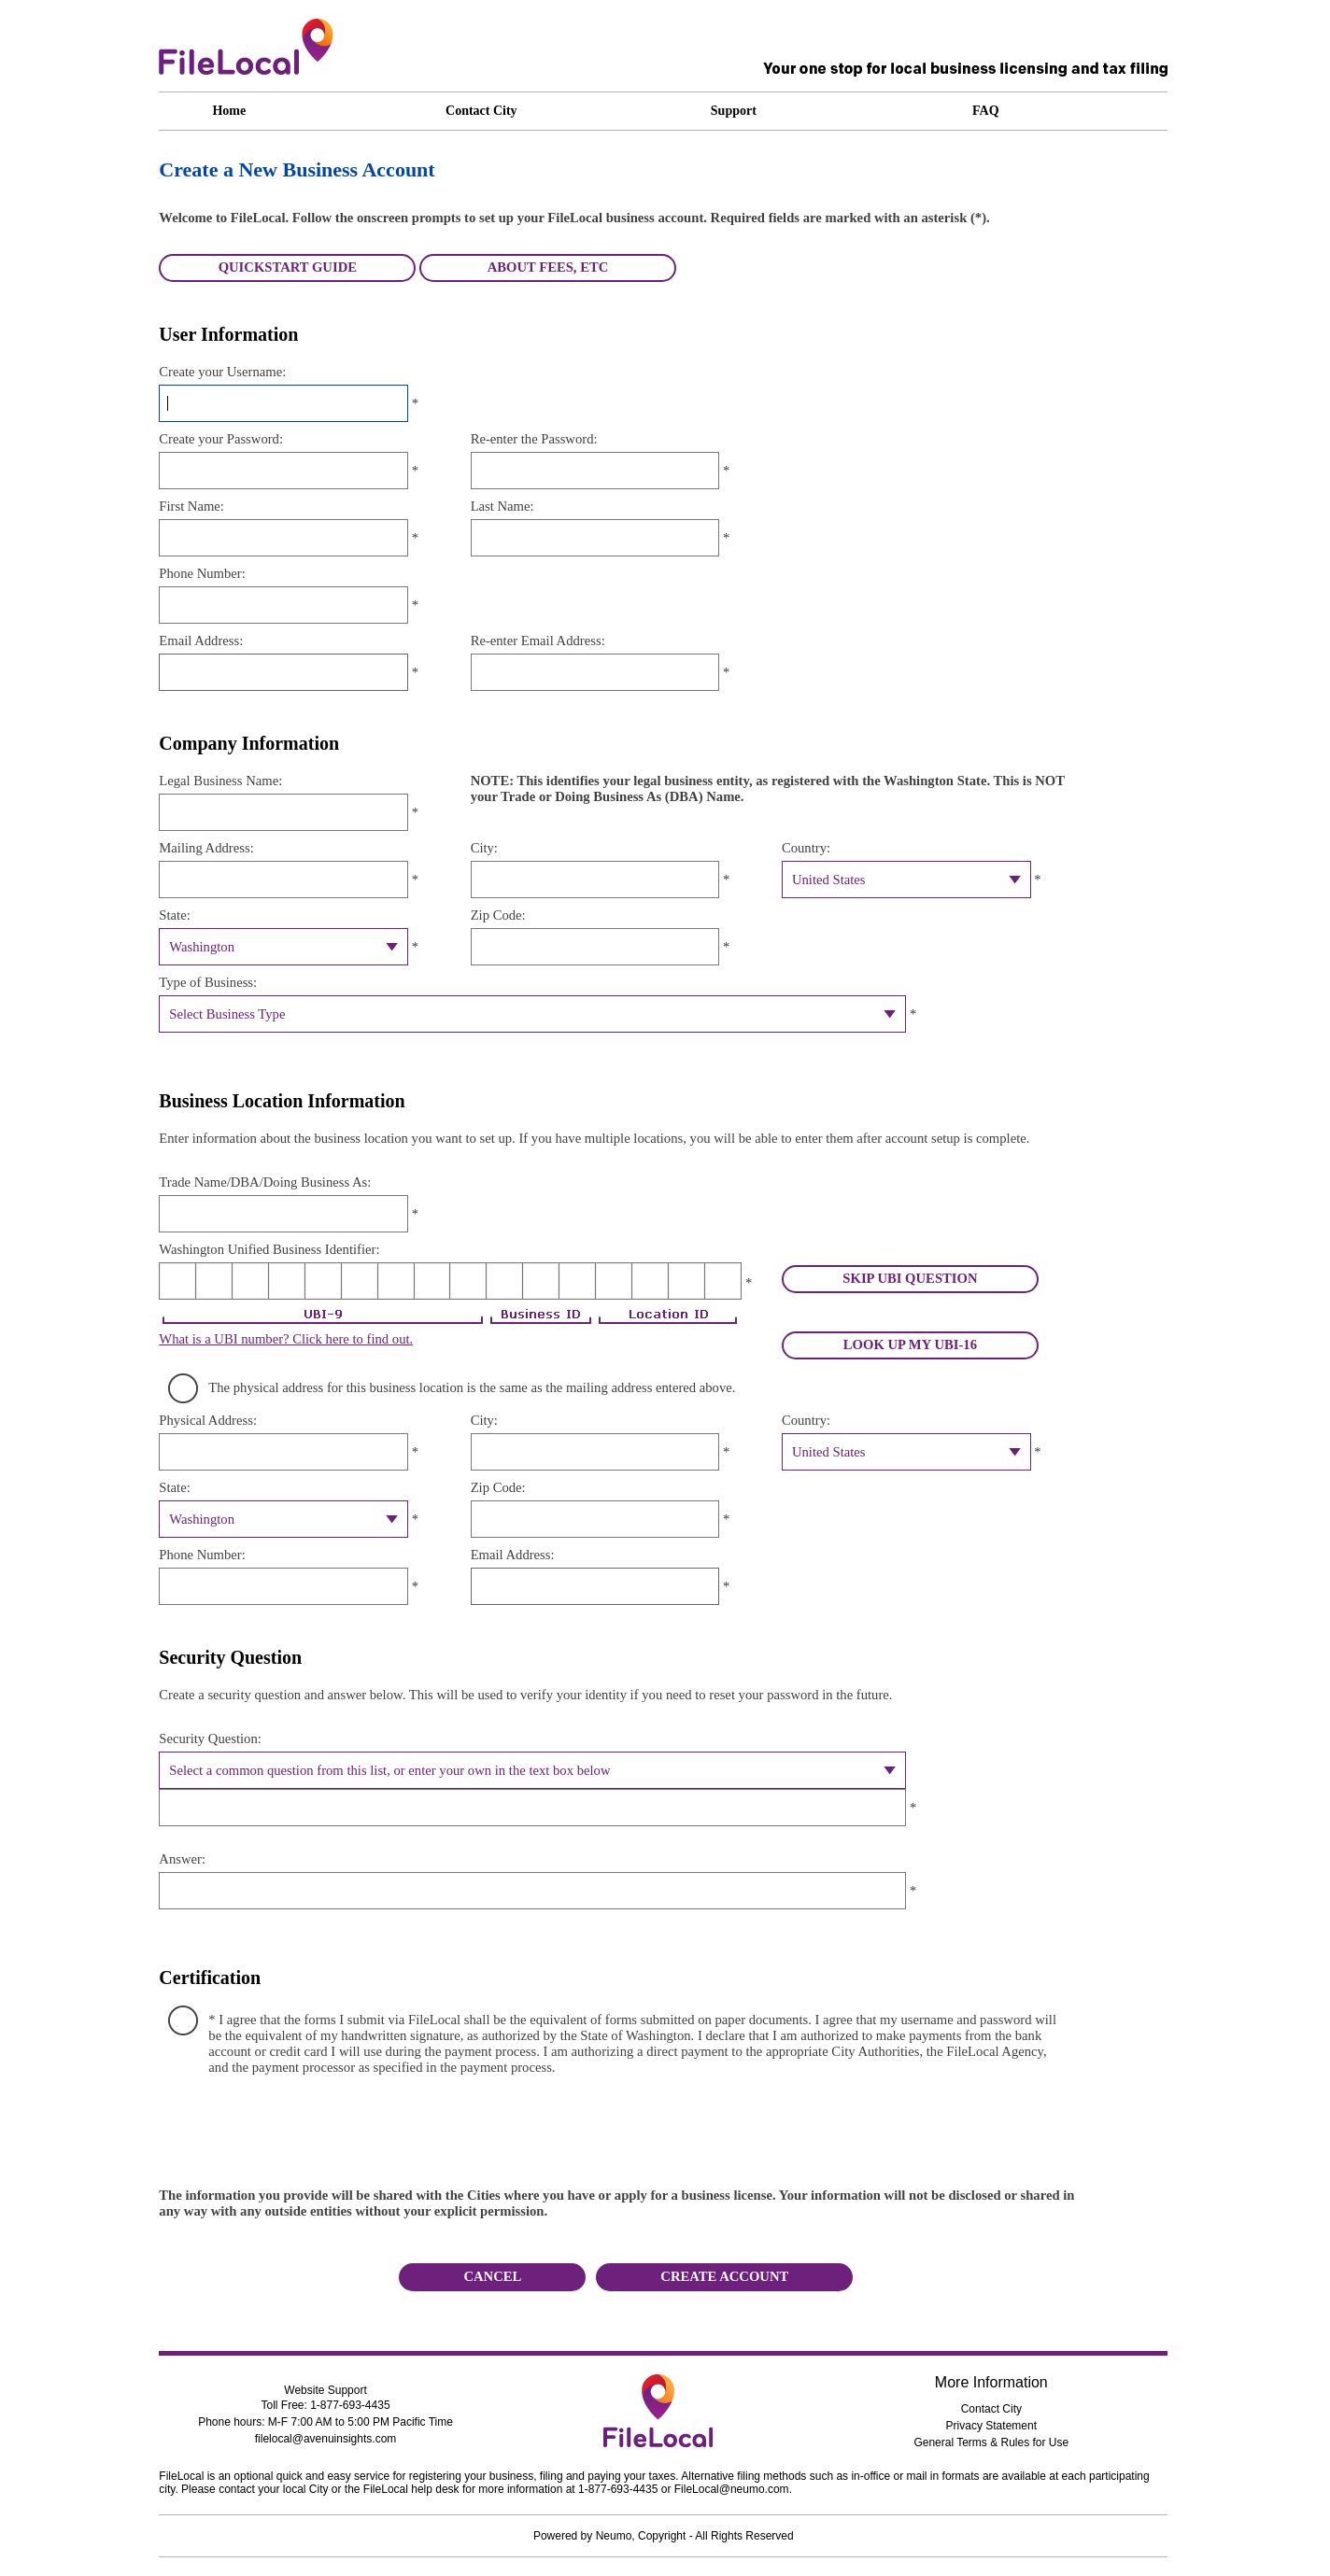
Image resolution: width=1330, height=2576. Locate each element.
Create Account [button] (724, 2276)
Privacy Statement (991, 2425)
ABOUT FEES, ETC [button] (548, 267)
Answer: (182, 1858)
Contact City (991, 2408)
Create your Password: (221, 438)
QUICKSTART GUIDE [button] (288, 267)
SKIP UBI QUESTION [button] (909, 1278)
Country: (806, 847)
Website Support (325, 2390)
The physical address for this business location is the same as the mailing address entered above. (471, 1387)
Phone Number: (202, 573)
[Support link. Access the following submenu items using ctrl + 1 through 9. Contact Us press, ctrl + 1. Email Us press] (789, 111)
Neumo (614, 2535)
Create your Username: (222, 371)
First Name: (191, 506)
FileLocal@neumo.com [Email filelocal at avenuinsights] (731, 2489)
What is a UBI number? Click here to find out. (286, 1338)
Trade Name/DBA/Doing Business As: (265, 1182)
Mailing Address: (206, 847)
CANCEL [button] (492, 2276)
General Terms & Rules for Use (990, 2442)
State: (174, 915)
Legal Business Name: (220, 780)
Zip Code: (498, 915)
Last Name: (502, 506)
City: (484, 847)
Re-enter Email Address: (538, 640)
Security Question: (210, 1738)
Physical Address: (208, 1420)
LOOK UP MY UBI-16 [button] (910, 1344)
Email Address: (201, 640)
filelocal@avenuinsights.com (326, 2438)
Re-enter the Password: (534, 438)
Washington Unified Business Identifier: (269, 1249)
